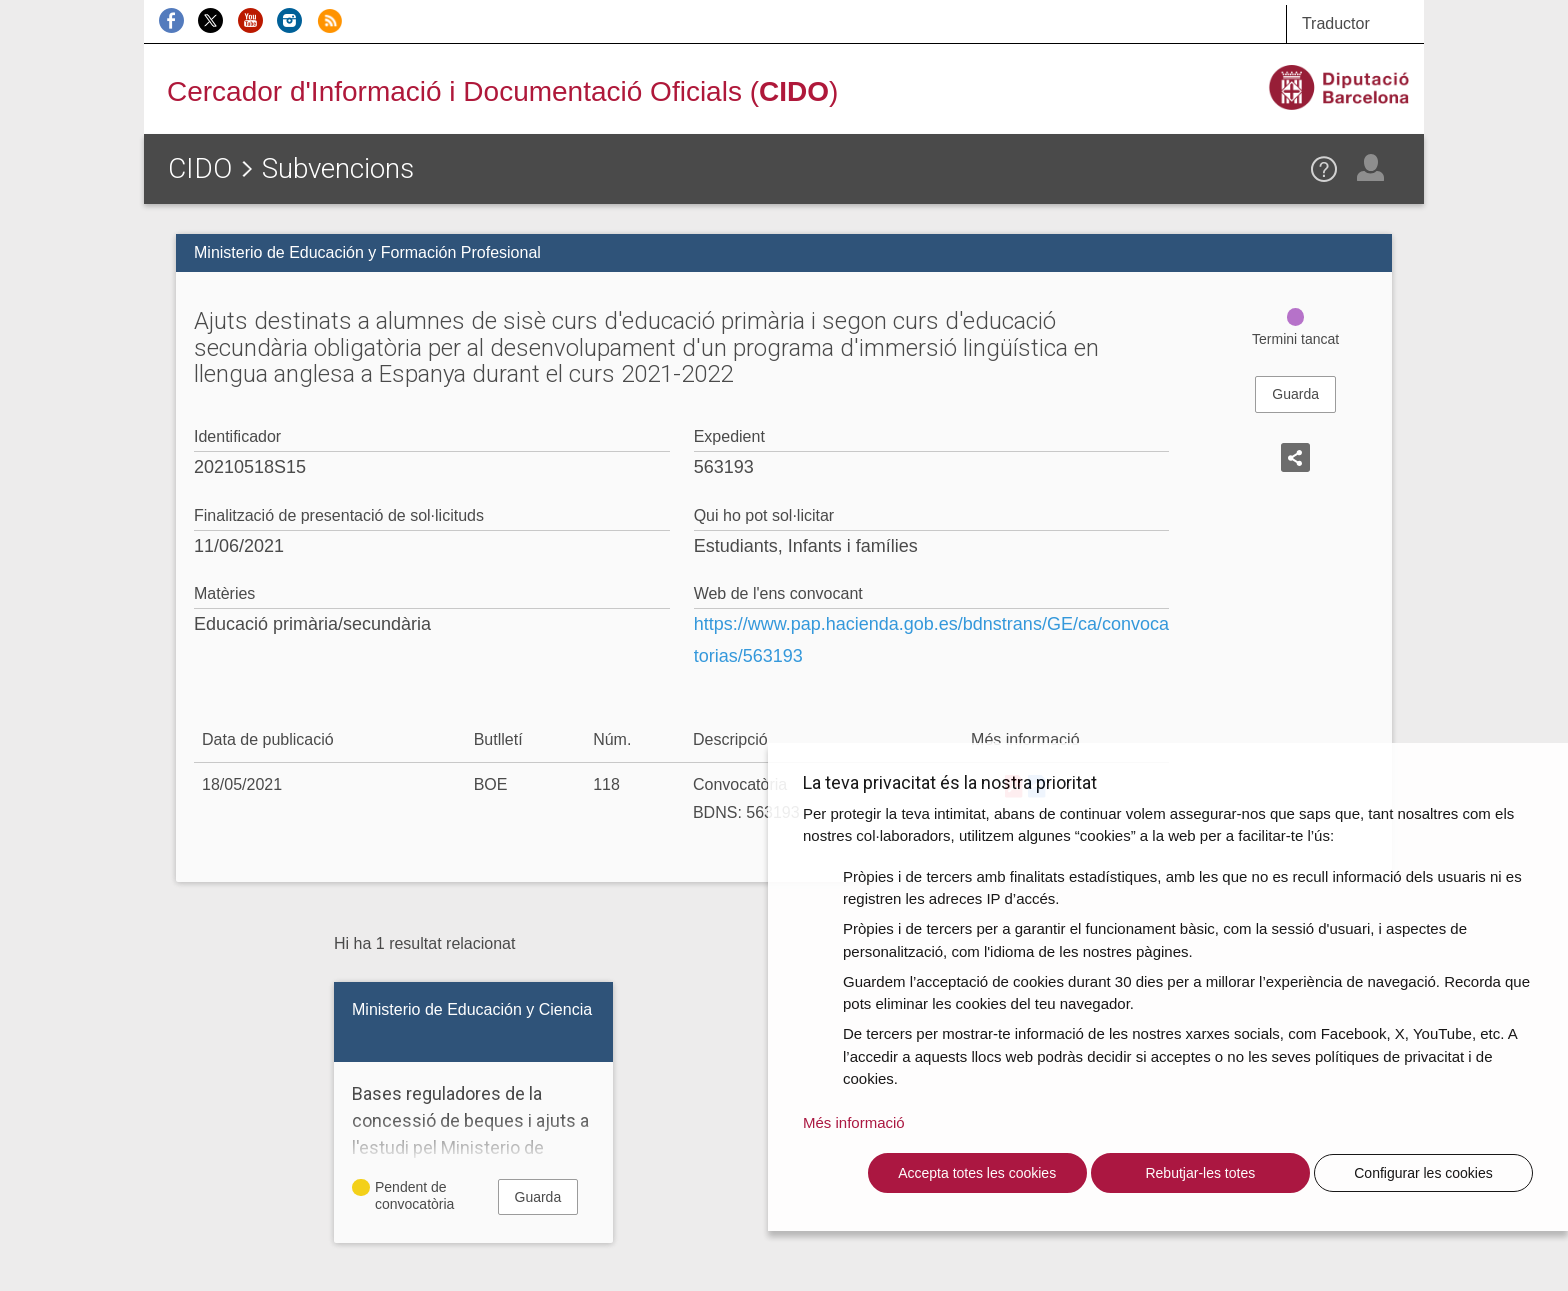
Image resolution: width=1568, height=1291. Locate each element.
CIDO (200, 168)
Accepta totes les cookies (977, 1173)
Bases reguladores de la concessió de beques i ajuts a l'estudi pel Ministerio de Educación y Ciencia (473, 1134)
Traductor (1336, 23)
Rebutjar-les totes (1200, 1173)
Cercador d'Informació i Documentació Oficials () (502, 91)
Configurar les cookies (1423, 1173)
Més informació (854, 1122)
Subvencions (338, 168)
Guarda (1295, 394)
